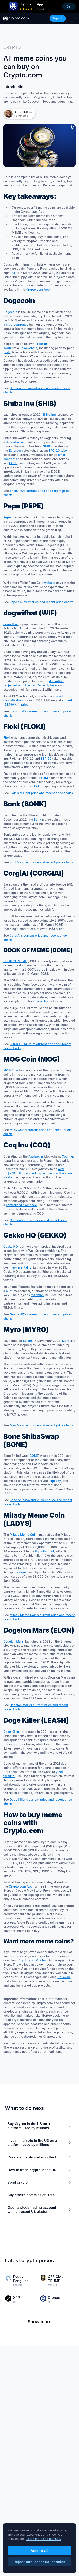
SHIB (46, 446)
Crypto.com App (38, 289)
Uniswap (64, 1977)
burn (9, 1291)
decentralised (16, 442)
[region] (39, 2548)
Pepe (7, 517)
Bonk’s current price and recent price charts (41, 862)
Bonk (37, 819)
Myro (66, 1340)
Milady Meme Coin (23, 1534)
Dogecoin (10, 312)
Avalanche (35, 1156)
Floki (6, 737)
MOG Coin (10, 1070)
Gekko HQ (10, 1246)
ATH (15, 273)
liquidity (55, 1481)
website (49, 582)
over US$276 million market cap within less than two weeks (37, 1173)
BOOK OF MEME (15, 961)
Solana (28, 1340)
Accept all (39, 2551)
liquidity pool (44, 1551)
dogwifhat (10, 624)
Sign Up (57, 18)
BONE (13, 463)
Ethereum (16, 450)
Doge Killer (11, 1731)
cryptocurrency (17, 324)
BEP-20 (46, 758)
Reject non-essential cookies (39, 2562)
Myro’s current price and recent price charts (42, 1425)
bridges (21, 1572)
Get (68, 6)
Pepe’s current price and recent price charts (41, 602)
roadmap (37, 1295)
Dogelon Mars (13, 1641)
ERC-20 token (59, 450)
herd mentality (21, 1267)
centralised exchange (21, 1205)
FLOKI (43, 778)
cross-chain (41, 1001)
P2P (7, 352)
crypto (12, 47)
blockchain (29, 348)
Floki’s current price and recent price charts (41, 793)
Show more (39, 2321)
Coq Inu (67, 1156)
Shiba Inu (49, 414)
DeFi (37, 786)
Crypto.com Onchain (33, 1960)
